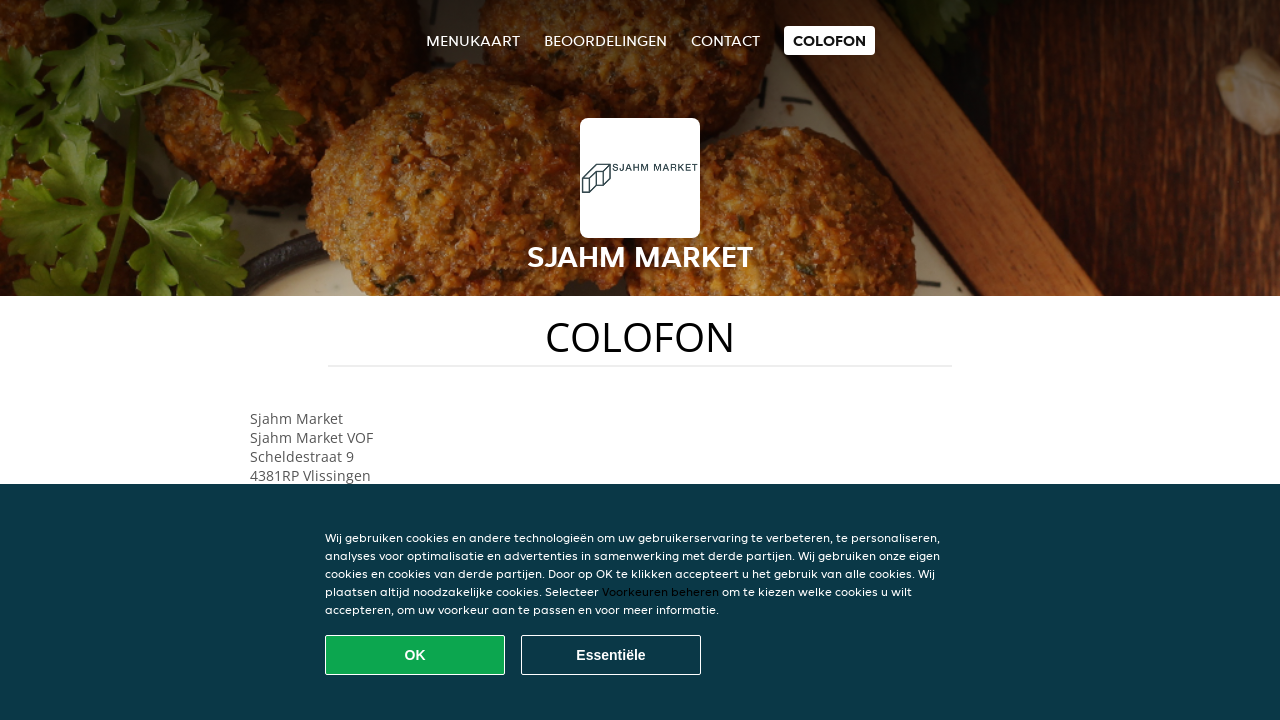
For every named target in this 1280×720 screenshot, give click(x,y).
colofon (829, 40)
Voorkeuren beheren (660, 591)
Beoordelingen (605, 40)
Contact (725, 40)
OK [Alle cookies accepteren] (415, 655)
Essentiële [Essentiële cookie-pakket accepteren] (610, 655)
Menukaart (473, 40)
